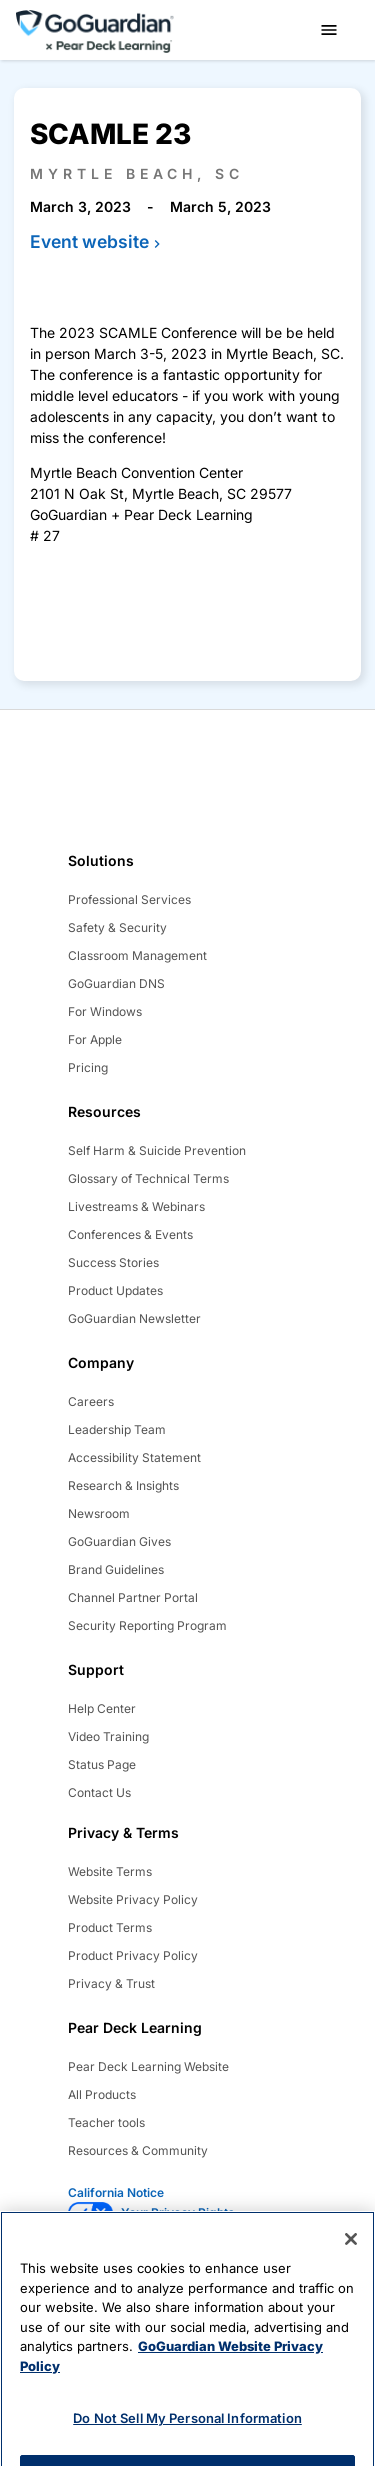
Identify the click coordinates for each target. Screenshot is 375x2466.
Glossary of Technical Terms (148, 1178)
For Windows (105, 1011)
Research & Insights (123, 1485)
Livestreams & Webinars (136, 1206)
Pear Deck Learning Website (148, 2066)
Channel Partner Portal (133, 1597)
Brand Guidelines (116, 1569)
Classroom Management (137, 955)
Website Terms (110, 1871)
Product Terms (110, 1927)
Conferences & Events (130, 1234)
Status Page (102, 1764)
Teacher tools (106, 2122)
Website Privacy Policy (133, 1899)
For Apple (95, 1039)
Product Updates (115, 1290)
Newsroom (99, 1513)
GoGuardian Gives (119, 1541)
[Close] (351, 2254)
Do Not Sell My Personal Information (187, 2433)
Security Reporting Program (147, 1625)
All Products (102, 2094)
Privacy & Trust (111, 1983)
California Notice (116, 2192)
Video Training (108, 1736)
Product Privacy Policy (133, 1955)
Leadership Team (117, 1429)
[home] (95, 28)
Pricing (88, 1067)
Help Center (102, 1708)
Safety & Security (117, 927)
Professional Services (129, 899)
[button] (329, 30)
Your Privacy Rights (178, 2212)
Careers (91, 1401)
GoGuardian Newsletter (134, 1318)
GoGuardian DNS (116, 983)
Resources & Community (138, 2150)
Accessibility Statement (134, 1457)
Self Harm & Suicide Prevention (157, 1150)
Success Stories (113, 1262)
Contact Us (99, 1792)
